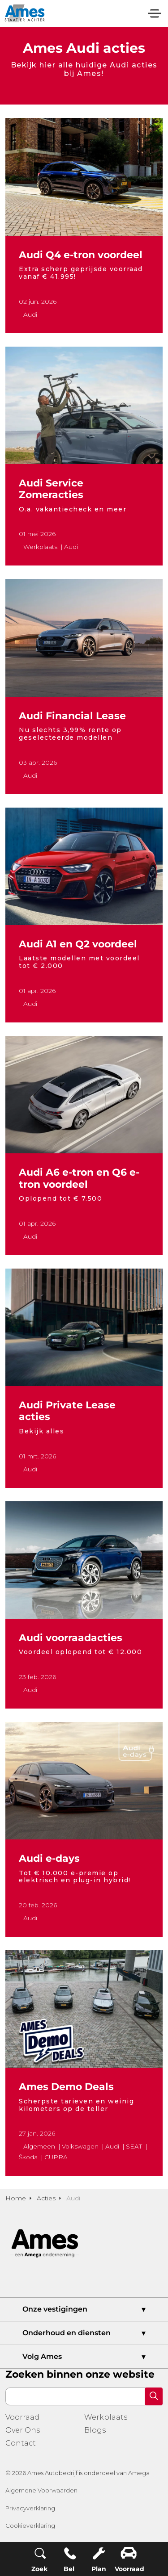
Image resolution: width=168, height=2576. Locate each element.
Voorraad (22, 2417)
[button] (154, 2396)
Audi (30, 314)
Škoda (28, 2157)
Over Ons (22, 2430)
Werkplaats (40, 546)
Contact (20, 2443)
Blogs (95, 2430)
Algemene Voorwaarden (41, 2490)
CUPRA (56, 2157)
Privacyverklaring (30, 2508)
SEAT (134, 2146)
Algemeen (39, 2146)
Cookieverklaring (30, 2525)
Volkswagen (80, 2146)
